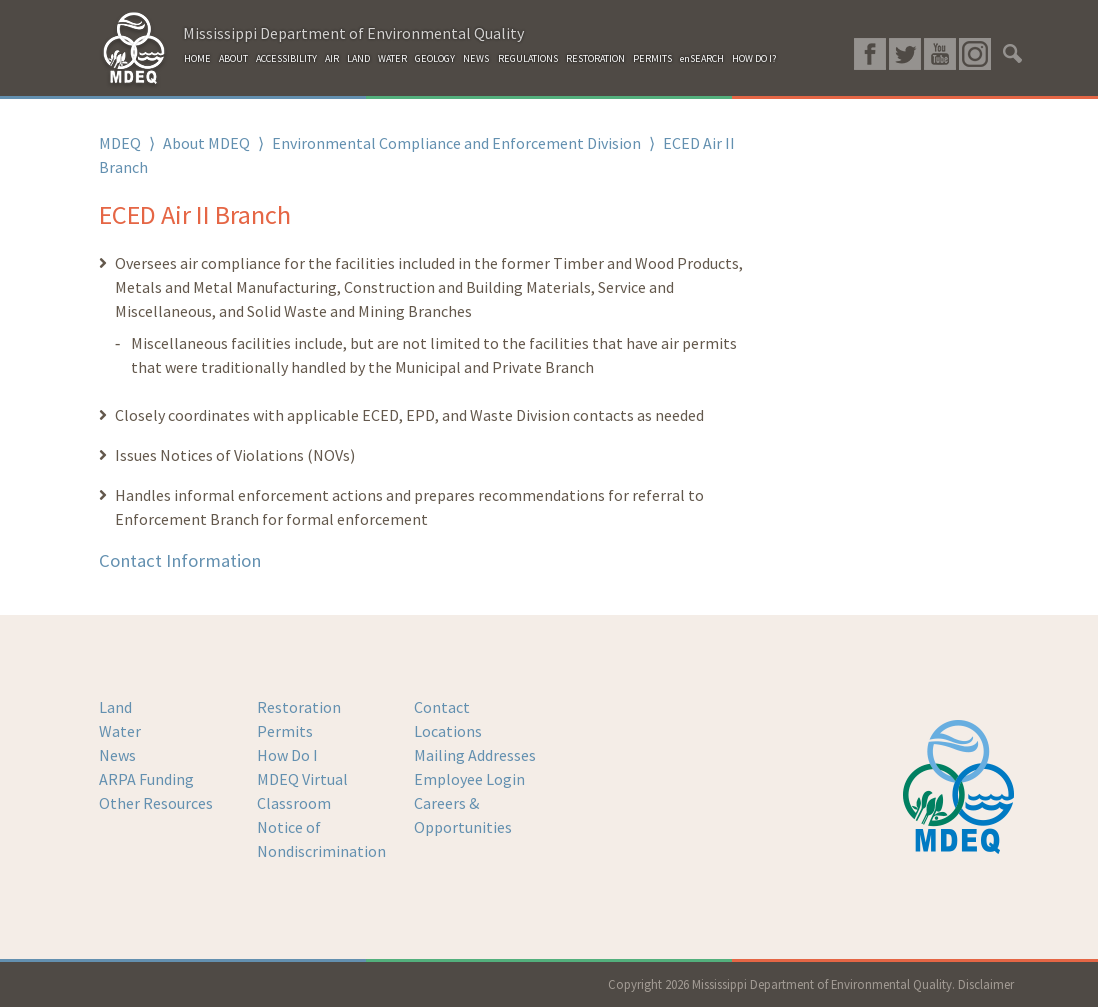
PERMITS (652, 58)
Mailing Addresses (475, 755)
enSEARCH (702, 58)
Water (120, 731)
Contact (442, 707)
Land (115, 707)
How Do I (287, 755)
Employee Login (469, 779)
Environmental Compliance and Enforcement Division (456, 143)
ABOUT (233, 58)
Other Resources (156, 803)
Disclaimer (986, 984)
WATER (392, 58)
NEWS (476, 58)
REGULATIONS (528, 58)
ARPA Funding (146, 779)
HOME (197, 58)
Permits (285, 731)
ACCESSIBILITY (286, 58)
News (117, 755)
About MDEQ (206, 143)
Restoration (299, 707)
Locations (448, 731)
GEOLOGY (435, 58)
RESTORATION (595, 58)
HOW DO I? (754, 58)
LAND (358, 58)
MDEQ (120, 143)
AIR (332, 58)
